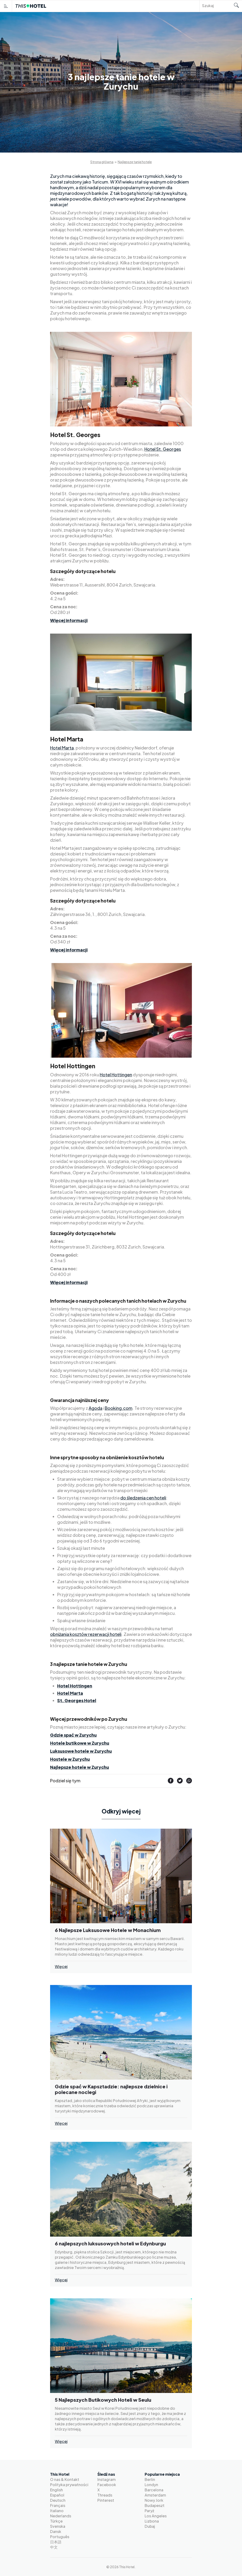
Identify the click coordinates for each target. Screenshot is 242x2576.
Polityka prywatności (69, 2484)
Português (59, 2536)
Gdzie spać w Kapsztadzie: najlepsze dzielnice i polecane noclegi (111, 2089)
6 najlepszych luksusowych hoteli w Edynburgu (110, 2243)
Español (57, 2495)
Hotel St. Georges (162, 449)
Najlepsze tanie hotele (135, 162)
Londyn (151, 2484)
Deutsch (57, 2500)
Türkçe (56, 2521)
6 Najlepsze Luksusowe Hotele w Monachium (108, 1930)
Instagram (106, 2479)
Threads (104, 2495)
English (56, 2489)
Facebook (106, 2484)
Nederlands (60, 2515)
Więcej (61, 1966)
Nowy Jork (154, 2500)
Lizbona (152, 2521)
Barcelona (154, 2489)
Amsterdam (155, 2495)
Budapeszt (154, 2505)
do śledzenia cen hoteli (143, 1497)
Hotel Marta (62, 747)
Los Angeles (156, 2515)
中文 (54, 2547)
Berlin (150, 2479)
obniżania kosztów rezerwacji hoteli (85, 1634)
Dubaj (150, 2526)
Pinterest (105, 2500)
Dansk (55, 2531)
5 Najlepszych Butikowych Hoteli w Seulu (103, 2400)
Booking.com (118, 1408)
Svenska (57, 2526)
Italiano (57, 2510)
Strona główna (101, 162)
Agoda (95, 1408)
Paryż (149, 2510)
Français (57, 2505)
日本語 (55, 2541)
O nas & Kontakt (64, 2479)
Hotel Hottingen (116, 1074)
